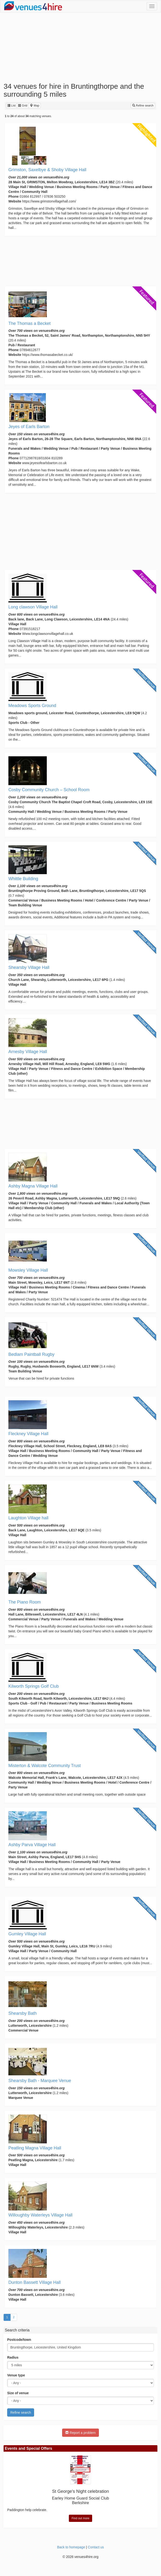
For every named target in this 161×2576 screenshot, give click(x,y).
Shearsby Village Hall (28, 967)
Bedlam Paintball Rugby (31, 1354)
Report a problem (80, 2433)
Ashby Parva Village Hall (32, 1844)
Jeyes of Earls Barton (28, 426)
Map (34, 105)
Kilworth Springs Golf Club (33, 1686)
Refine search (143, 105)
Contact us (96, 2547)
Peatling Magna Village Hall (34, 2148)
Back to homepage (71, 2547)
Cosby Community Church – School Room (48, 789)
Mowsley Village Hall (28, 1270)
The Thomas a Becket (29, 323)
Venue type (16, 2375)
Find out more (80, 2518)
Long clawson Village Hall (33, 607)
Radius (12, 2357)
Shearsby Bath (22, 2013)
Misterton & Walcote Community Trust (44, 1765)
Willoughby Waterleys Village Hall (40, 2215)
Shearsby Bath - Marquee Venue (39, 2080)
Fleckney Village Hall (28, 1433)
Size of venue (18, 2393)
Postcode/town (19, 2340)
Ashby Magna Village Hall (33, 1186)
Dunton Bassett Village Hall (34, 2282)
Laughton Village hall (28, 1517)
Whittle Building (23, 878)
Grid (22, 105)
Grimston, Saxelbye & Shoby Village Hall (47, 169)
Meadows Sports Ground (32, 705)
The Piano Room (24, 1602)
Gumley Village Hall (27, 1934)
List (11, 105)
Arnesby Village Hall (27, 1051)
